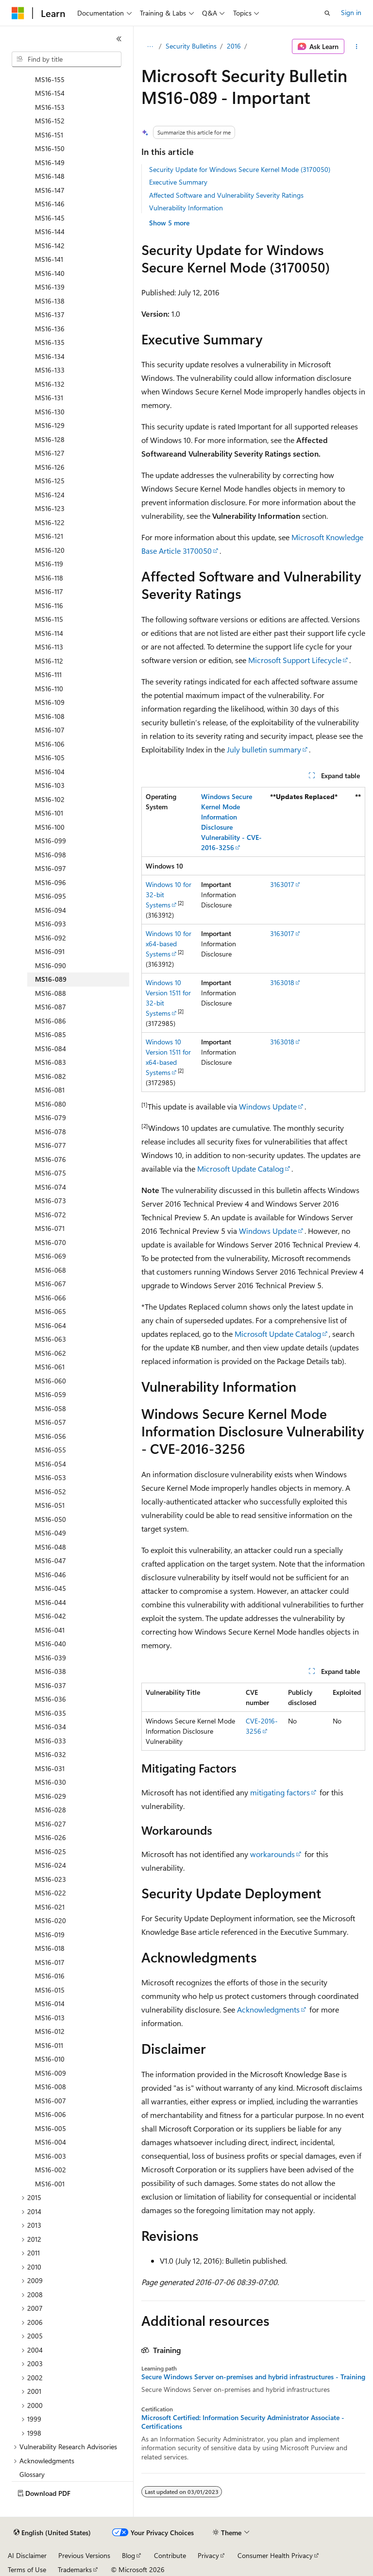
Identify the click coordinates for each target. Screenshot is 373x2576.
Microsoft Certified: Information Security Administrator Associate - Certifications (242, 2422)
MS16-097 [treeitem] (50, 868)
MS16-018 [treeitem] (50, 1948)
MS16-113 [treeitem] (49, 646)
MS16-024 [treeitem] (50, 1865)
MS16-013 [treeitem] (50, 2017)
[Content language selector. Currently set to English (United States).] (52, 2533)
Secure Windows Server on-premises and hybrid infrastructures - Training (253, 2376)
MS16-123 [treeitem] (50, 508)
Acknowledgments (268, 2009)
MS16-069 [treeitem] (50, 1256)
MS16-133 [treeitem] (50, 370)
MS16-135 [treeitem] (50, 342)
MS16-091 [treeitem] (50, 951)
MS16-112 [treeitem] (49, 660)
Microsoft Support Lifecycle (294, 660)
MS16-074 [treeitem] (50, 1187)
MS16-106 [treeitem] (50, 744)
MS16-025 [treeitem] (50, 1851)
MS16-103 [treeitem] (50, 785)
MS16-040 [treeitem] (50, 1643)
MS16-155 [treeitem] (50, 79)
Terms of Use (27, 2569)
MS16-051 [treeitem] (50, 1505)
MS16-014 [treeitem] (50, 2003)
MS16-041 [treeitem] (50, 1630)
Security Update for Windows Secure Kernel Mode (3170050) (239, 169)
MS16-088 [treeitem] (50, 993)
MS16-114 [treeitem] (49, 633)
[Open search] (327, 13)
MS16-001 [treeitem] (50, 2183)
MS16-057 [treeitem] (50, 1422)
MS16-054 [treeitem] (50, 1463)
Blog (128, 2555)
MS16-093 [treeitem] (50, 923)
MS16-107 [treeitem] (50, 729)
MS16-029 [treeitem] (50, 1796)
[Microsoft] (18, 13)
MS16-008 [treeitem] (50, 2086)
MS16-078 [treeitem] (50, 1131)
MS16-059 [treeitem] (50, 1394)
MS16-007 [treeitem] (50, 2100)
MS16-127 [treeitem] (50, 453)
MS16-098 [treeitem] (50, 854)
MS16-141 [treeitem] (49, 259)
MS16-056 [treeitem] (50, 1436)
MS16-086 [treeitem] (50, 1020)
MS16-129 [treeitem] (50, 425)
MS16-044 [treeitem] (50, 1602)
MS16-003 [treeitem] (50, 2156)
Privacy (208, 2555)
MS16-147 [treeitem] (50, 190)
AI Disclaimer (27, 2555)
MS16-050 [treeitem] (50, 1519)
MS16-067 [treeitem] (50, 1283)
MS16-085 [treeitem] (50, 1034)
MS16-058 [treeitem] (50, 1408)
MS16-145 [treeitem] (50, 217)
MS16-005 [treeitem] (50, 2128)
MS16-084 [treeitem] (50, 1048)
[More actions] (356, 46)
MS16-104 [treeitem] (50, 771)
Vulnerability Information (186, 207)
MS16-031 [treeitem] (50, 1768)
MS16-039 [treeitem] (50, 1657)
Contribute (170, 2555)
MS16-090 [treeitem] (50, 965)
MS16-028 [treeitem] (50, 1809)
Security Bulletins (191, 46)
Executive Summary (178, 182)
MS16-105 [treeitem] (50, 757)
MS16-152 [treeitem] (50, 120)
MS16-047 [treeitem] (50, 1560)
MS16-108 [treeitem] (50, 716)
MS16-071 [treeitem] (50, 1228)
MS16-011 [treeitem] (49, 2045)
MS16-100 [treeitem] (50, 827)
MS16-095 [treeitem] (50, 896)
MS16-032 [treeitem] (50, 1754)
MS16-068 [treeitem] (50, 1270)
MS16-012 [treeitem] (50, 2031)
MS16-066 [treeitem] (50, 1297)
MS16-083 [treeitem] (50, 1062)
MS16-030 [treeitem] (50, 1782)
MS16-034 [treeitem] (50, 1726)
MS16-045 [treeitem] (50, 1588)
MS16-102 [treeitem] (50, 799)
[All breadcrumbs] (149, 46)
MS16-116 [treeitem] (49, 605)
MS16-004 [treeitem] (50, 2142)
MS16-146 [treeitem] (50, 203)
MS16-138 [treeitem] (50, 301)
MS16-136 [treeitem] (50, 328)
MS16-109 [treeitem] (50, 702)
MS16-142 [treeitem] (50, 245)
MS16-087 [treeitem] (50, 1006)
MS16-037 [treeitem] (50, 1685)
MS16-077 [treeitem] (50, 1145)
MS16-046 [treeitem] (50, 1574)
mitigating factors (280, 1792)
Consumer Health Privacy (275, 2555)
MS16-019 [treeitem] (50, 1934)
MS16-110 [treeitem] (49, 688)
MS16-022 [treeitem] (50, 1892)
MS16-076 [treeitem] (50, 1159)
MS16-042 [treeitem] (50, 1616)
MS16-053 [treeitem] (50, 1477)
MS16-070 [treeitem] (50, 1242)
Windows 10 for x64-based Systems (168, 943)
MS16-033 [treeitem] (50, 1740)
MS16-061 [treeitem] (50, 1366)
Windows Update (268, 1106)
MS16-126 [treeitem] (50, 467)
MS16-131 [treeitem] (49, 397)
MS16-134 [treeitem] (50, 356)
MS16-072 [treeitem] (50, 1214)
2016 (234, 46)
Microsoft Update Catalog (240, 1168)
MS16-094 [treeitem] (50, 910)
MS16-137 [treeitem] (50, 314)
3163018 (282, 982)
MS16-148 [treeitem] (50, 176)
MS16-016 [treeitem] (50, 1975)
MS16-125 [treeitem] (50, 480)
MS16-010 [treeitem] (50, 2059)
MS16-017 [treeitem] (50, 1962)
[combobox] (66, 59)
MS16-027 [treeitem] (50, 1823)
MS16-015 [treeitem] (50, 1990)
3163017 (282, 884)
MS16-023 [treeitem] (50, 1879)
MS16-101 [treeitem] (49, 813)
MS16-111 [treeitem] (48, 674)
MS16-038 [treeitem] (50, 1671)
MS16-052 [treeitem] (50, 1491)
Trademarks (75, 2569)
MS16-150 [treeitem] (50, 148)
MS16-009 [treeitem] (50, 2073)
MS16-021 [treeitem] (50, 1906)
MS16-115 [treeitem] (49, 619)
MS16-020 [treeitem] (50, 1920)
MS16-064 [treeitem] (50, 1325)
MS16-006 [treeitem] (50, 2114)
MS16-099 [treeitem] (50, 840)
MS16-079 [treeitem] (50, 1117)
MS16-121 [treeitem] (49, 536)
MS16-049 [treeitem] (50, 1532)
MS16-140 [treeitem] (50, 273)
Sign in (351, 12)
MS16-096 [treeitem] (50, 882)
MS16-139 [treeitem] (50, 286)
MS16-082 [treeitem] (50, 1076)
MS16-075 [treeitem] (50, 1172)
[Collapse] (119, 39)
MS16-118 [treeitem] (49, 577)
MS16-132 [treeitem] (50, 384)
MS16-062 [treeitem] (50, 1353)
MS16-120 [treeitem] (50, 550)
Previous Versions (84, 2555)
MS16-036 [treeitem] (50, 1699)
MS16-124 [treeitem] (50, 494)
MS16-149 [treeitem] (50, 162)
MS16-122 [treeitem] (50, 522)
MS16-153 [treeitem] (50, 107)
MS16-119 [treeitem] (49, 563)
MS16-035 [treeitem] (50, 1713)
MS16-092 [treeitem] (50, 937)
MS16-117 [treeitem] (49, 591)
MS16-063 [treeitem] (50, 1339)
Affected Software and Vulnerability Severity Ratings (226, 195)
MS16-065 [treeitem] (50, 1311)
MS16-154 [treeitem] (50, 93)
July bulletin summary (264, 749)
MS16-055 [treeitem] (50, 1449)
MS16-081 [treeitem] (50, 1089)
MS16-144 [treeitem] (50, 231)
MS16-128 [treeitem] (50, 439)
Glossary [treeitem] (32, 2474)
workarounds (272, 1854)
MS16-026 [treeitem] (50, 1837)
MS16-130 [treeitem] (50, 411)
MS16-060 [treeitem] (50, 1380)
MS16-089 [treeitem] (51, 979)
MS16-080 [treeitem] (50, 1104)
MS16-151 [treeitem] (49, 134)
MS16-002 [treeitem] (50, 2169)
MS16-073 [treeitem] (50, 1200)
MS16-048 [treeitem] (50, 1547)
